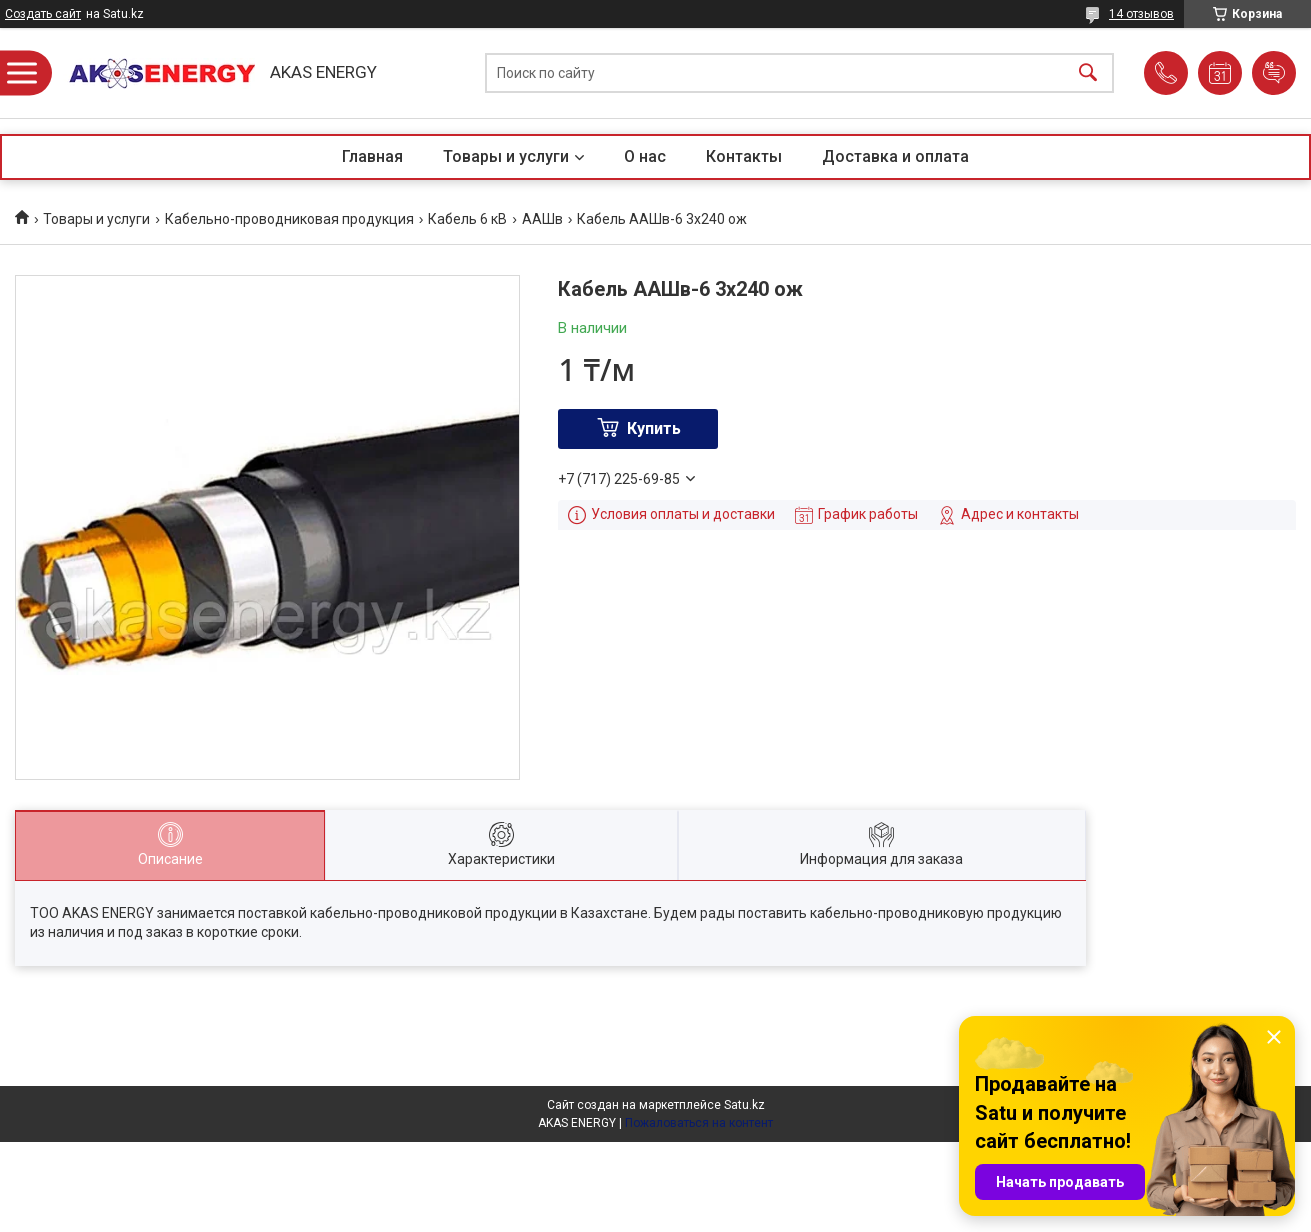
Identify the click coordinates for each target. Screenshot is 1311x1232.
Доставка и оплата (895, 156)
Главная (372, 156)
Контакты (744, 156)
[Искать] (1088, 73)
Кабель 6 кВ (467, 219)
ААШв (542, 219)
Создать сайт (43, 14)
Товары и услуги (506, 156)
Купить (654, 428)
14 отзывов (1141, 14)
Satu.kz (744, 1105)
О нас (645, 156)
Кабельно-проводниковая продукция (289, 219)
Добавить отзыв (1274, 73)
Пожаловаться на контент (699, 1123)
